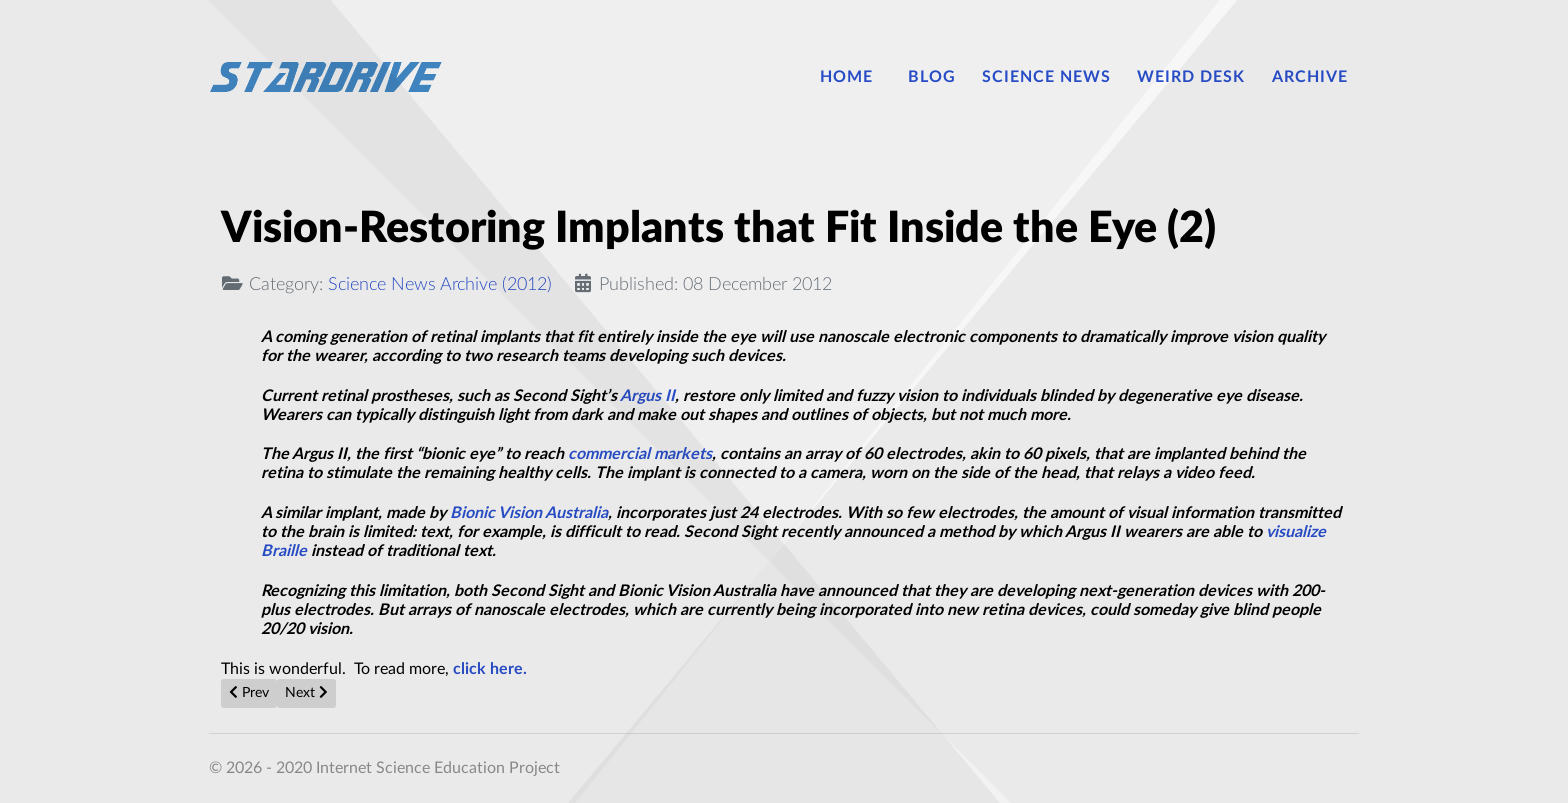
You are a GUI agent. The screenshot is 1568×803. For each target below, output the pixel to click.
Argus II (647, 396)
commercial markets (640, 454)
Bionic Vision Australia (529, 513)
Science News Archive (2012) (440, 284)
